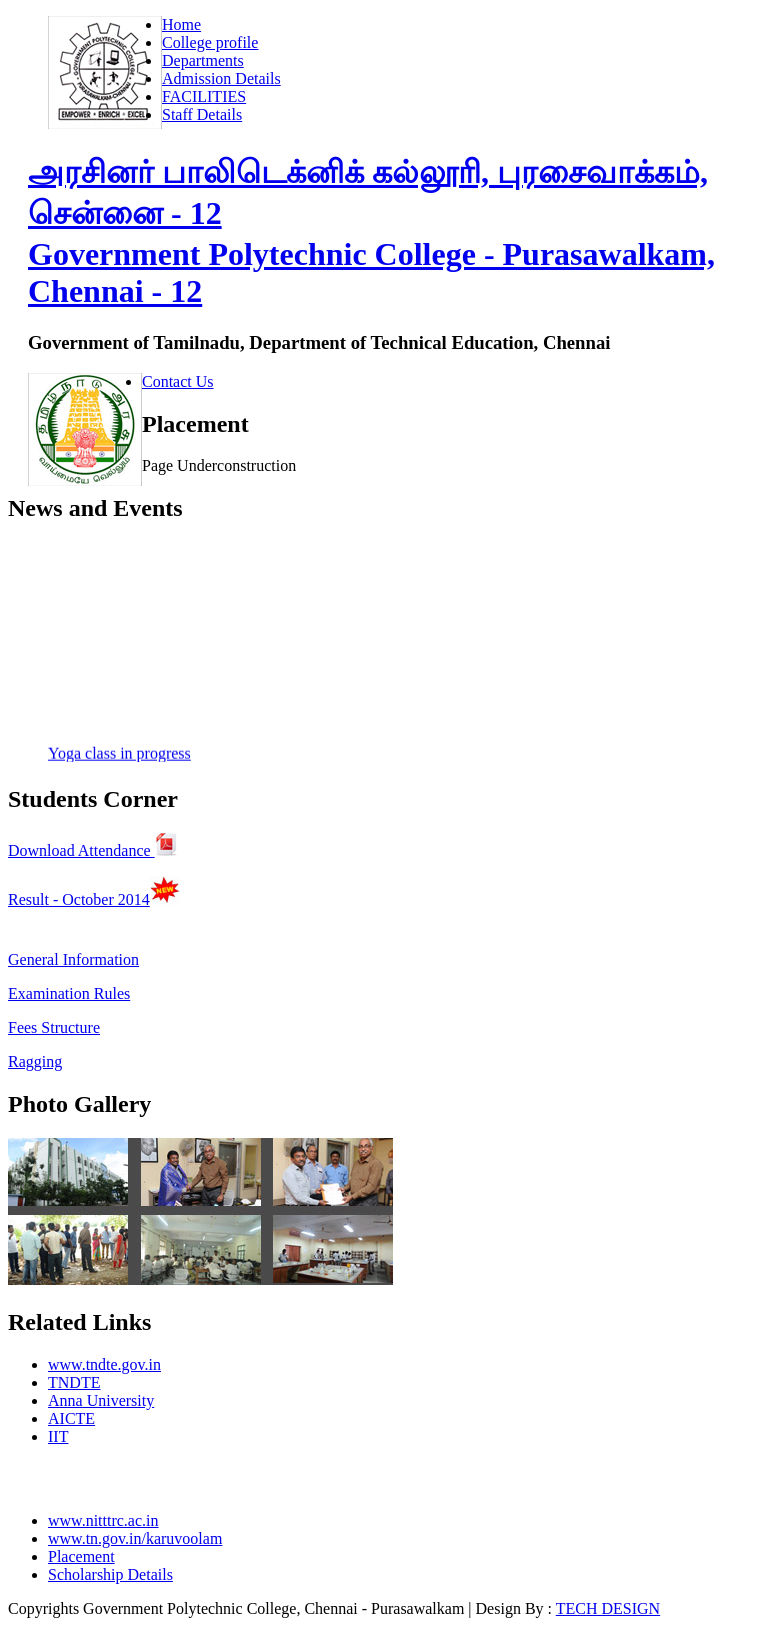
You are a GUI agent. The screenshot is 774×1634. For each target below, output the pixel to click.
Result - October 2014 (79, 899)
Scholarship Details (110, 1574)
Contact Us (178, 381)
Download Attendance (93, 850)
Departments (203, 60)
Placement (81, 1556)
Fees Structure (54, 1027)
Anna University (101, 1400)
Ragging (35, 1061)
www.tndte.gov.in (104, 1364)
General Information (73, 959)
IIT (58, 1436)
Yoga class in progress (119, 755)
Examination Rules (69, 993)
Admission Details (221, 78)
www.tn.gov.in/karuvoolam (135, 1538)
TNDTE (74, 1382)
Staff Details (202, 114)
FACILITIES (204, 96)
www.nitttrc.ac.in (103, 1520)
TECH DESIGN (608, 1608)
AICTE (71, 1418)
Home (181, 24)
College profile (210, 42)
